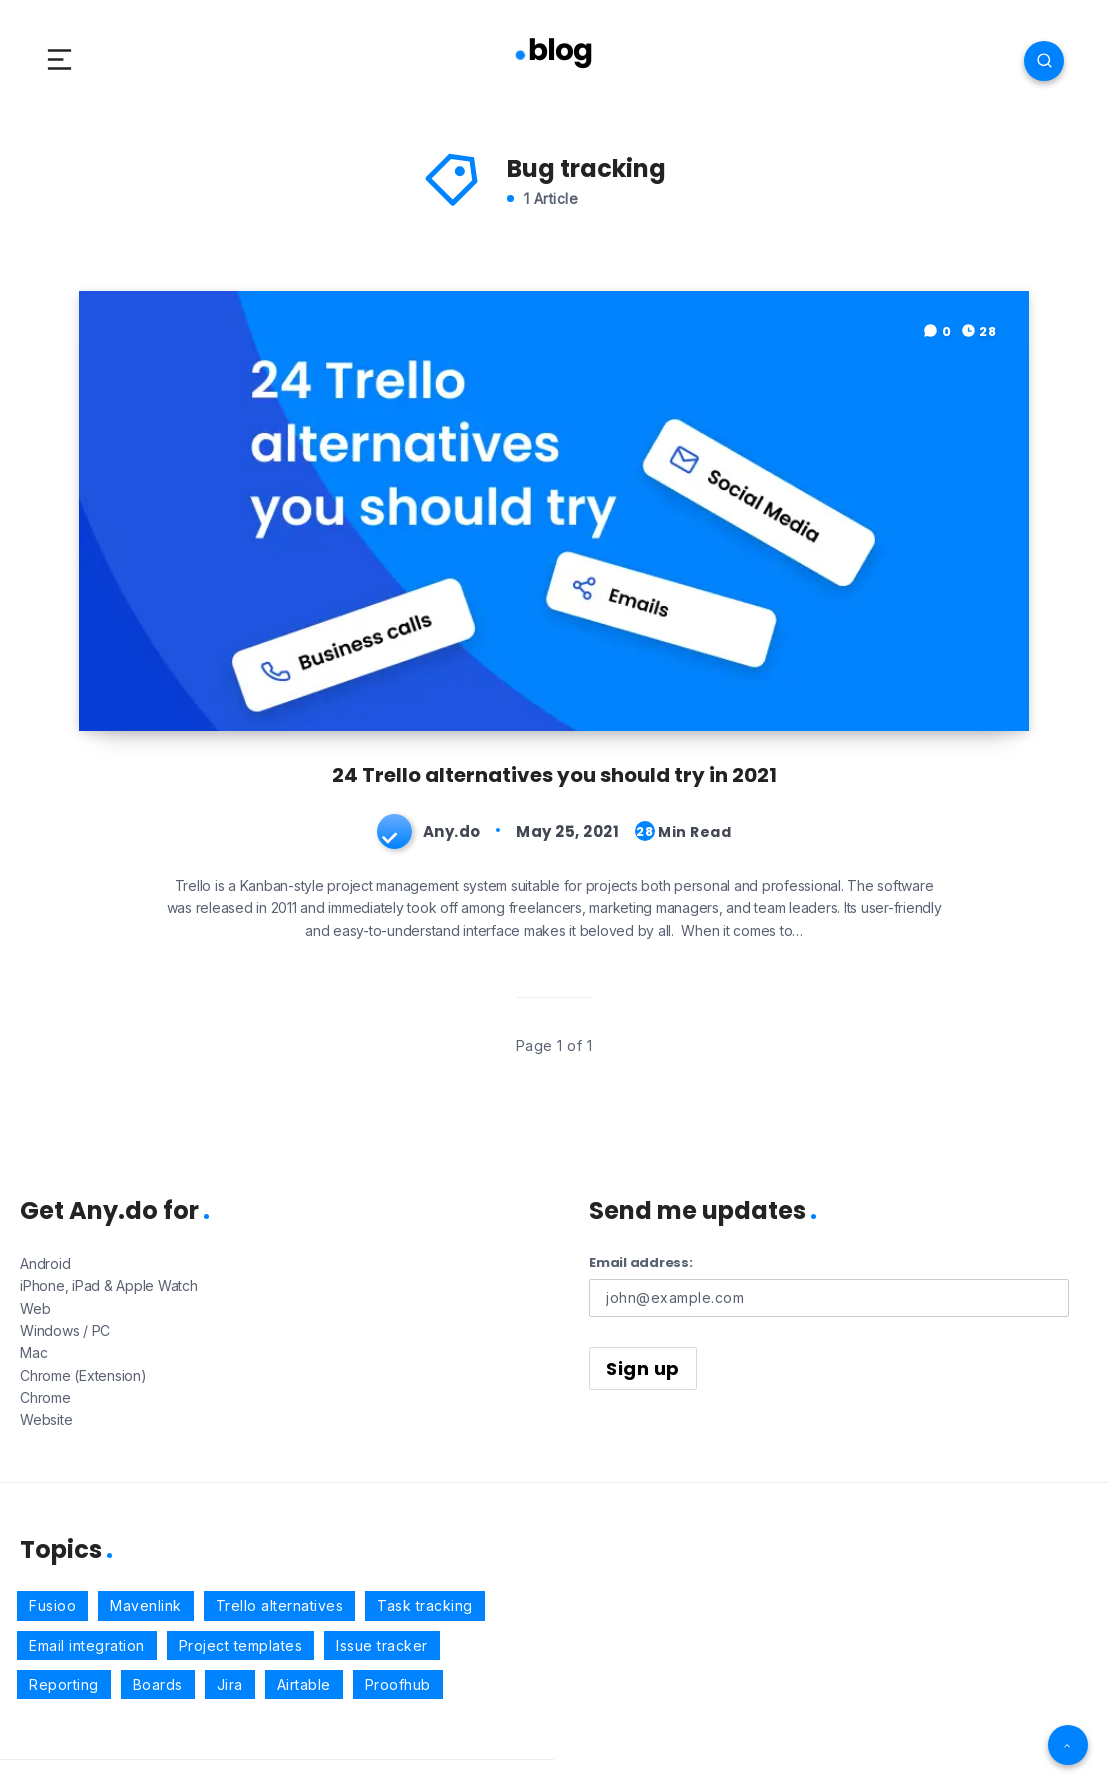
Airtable (304, 1684)
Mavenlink (146, 1605)
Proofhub (398, 1684)
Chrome (45, 1397)
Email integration (87, 1645)
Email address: (641, 1262)
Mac (33, 1352)
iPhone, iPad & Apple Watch (109, 1285)
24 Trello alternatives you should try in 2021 (554, 775)
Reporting (64, 1684)
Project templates (241, 1645)
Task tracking (425, 1605)
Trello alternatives (280, 1605)
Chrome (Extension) (83, 1375)
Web (35, 1308)
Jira (230, 1684)
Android (45, 1263)
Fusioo (52, 1605)
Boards (158, 1684)
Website (46, 1419)
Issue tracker (382, 1645)
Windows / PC (65, 1330)
